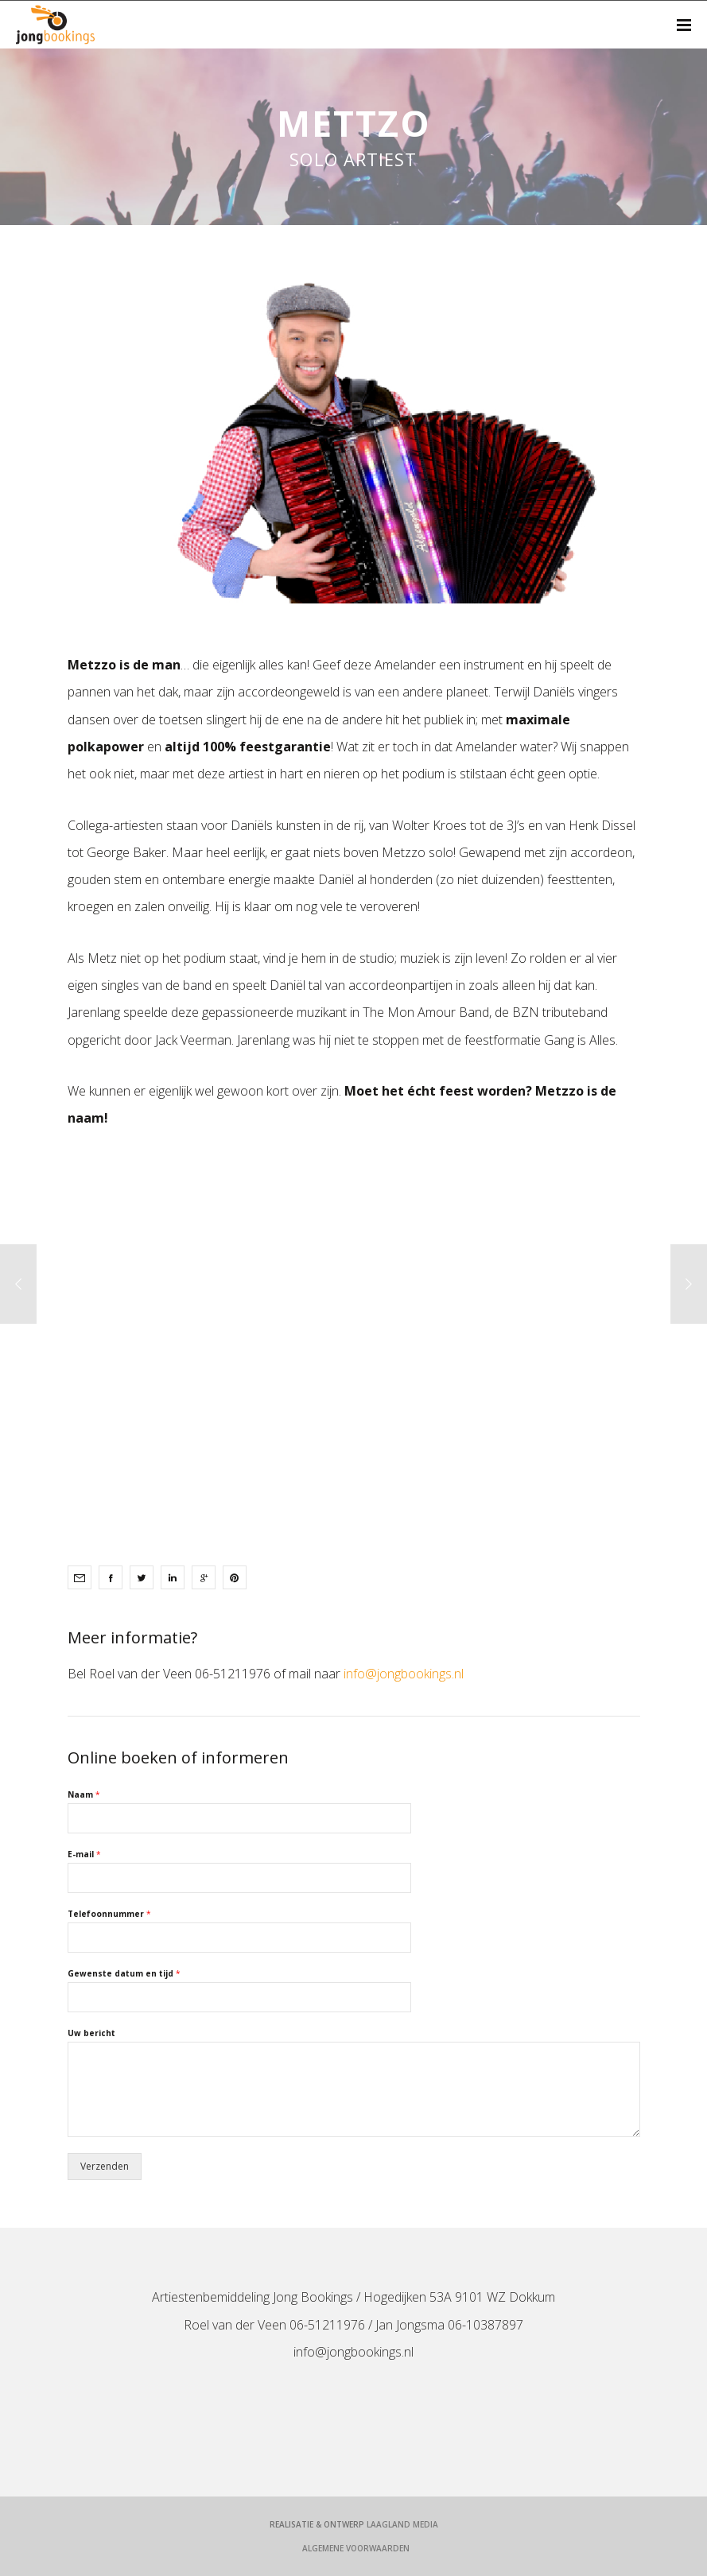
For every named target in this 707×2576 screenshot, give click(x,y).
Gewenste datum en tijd (124, 1974)
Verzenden (104, 2166)
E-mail (84, 1854)
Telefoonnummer (109, 1914)
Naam (84, 1795)
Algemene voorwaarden (356, 2548)
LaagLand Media (402, 2524)
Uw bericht (91, 2033)
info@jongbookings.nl (404, 1673)
